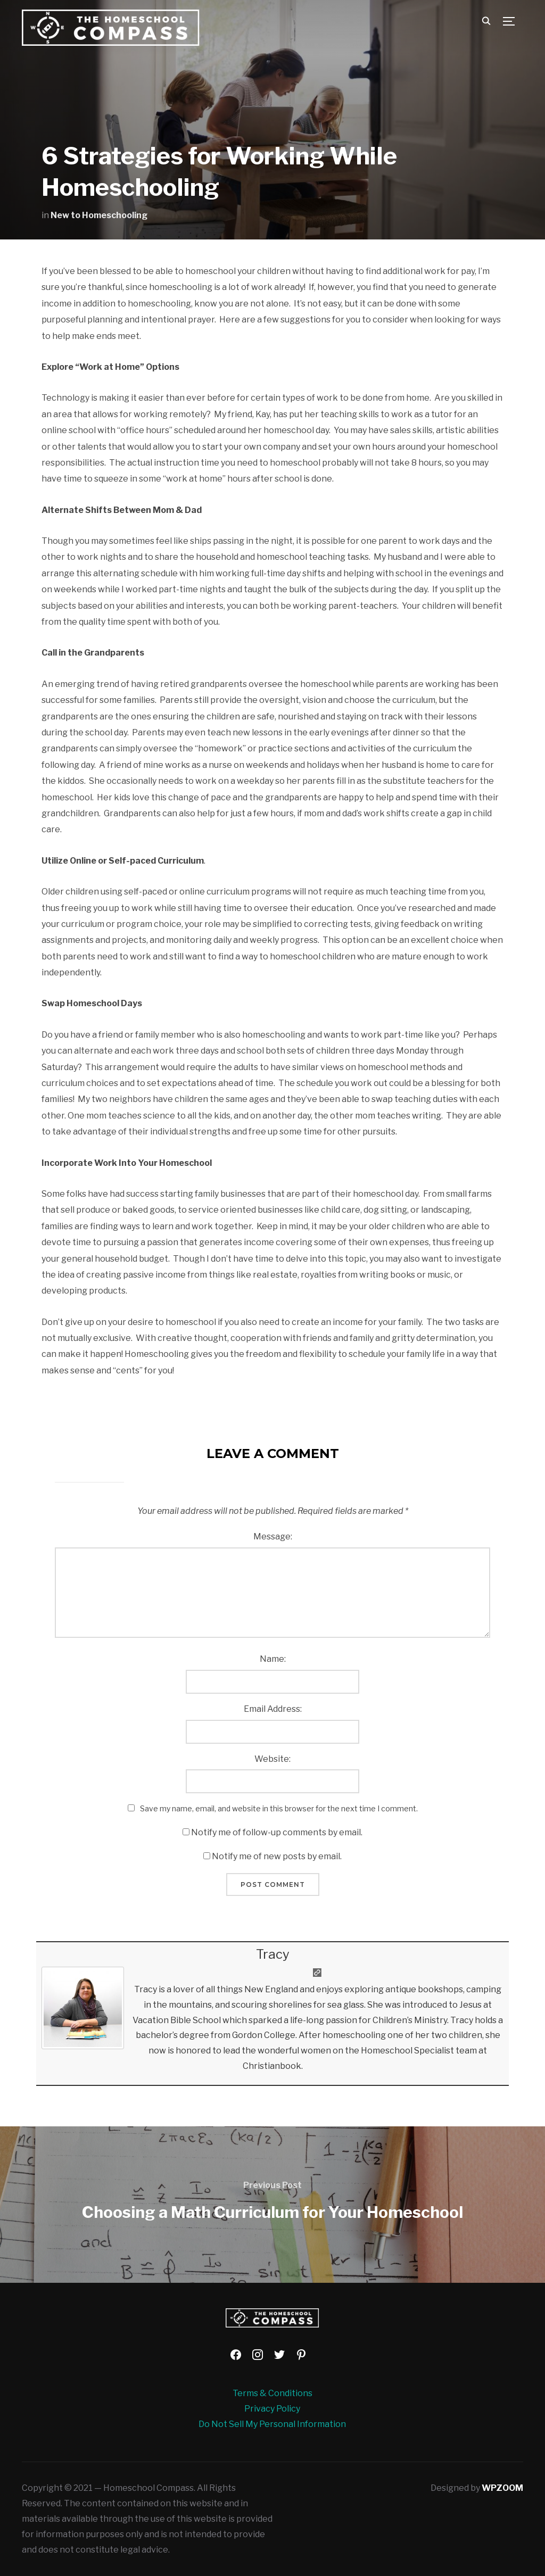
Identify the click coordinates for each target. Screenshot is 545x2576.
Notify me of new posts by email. (277, 1856)
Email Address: (273, 1709)
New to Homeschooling (99, 215)
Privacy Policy (272, 2409)
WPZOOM (502, 2488)
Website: (272, 1759)
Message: (272, 1536)
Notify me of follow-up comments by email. (276, 1832)
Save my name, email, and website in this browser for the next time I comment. (279, 1808)
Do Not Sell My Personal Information (272, 2424)
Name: (273, 1659)
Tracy (273, 1954)
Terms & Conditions (272, 2393)
